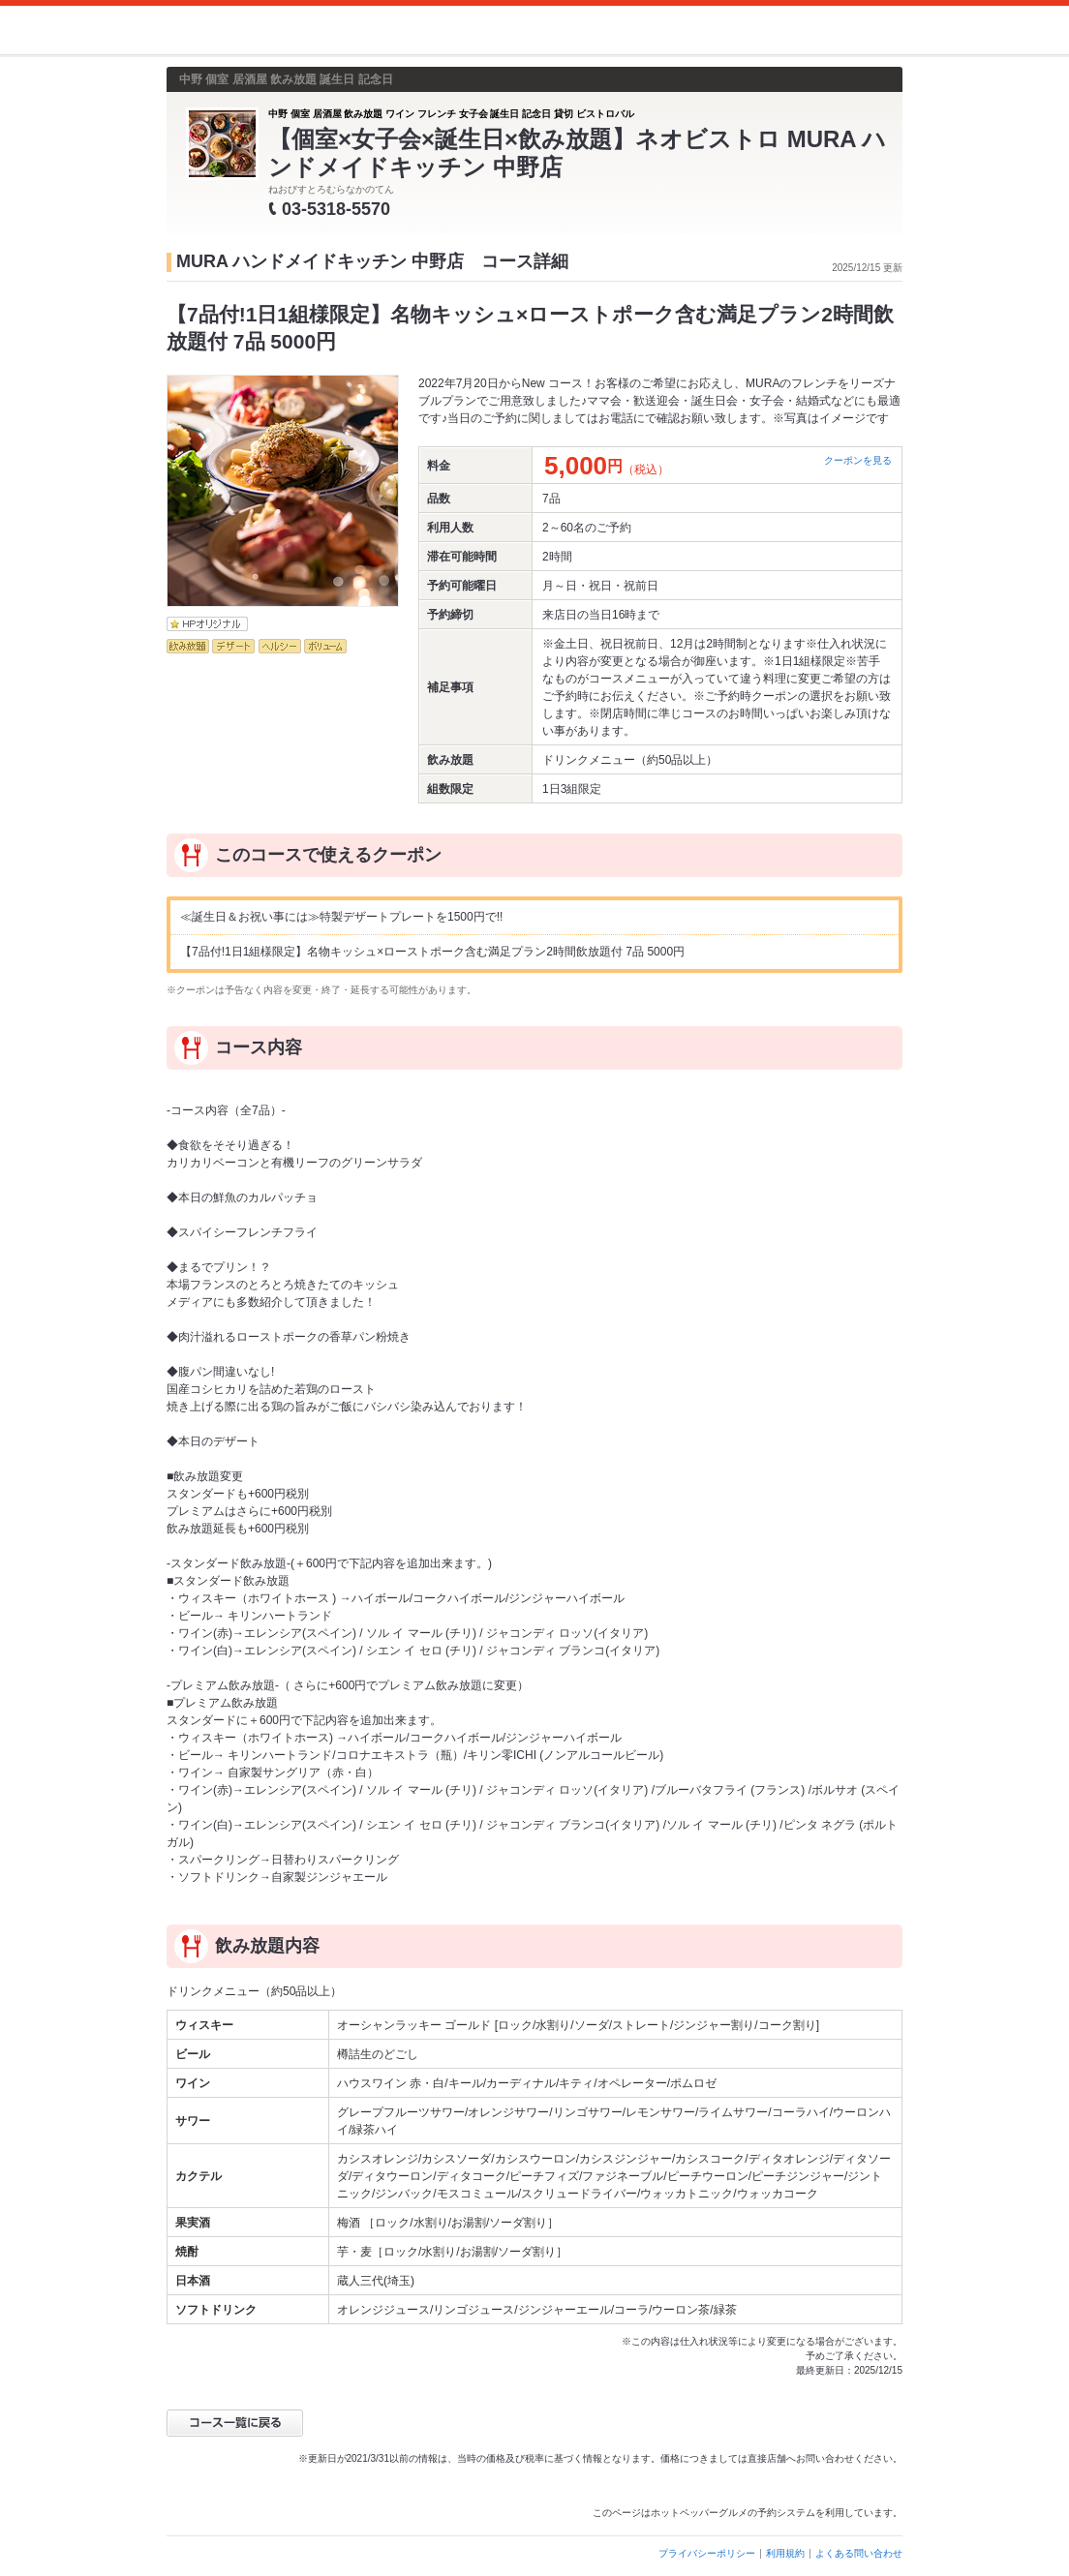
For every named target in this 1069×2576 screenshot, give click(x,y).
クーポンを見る (858, 460)
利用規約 (785, 2553)
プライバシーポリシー (706, 2553)
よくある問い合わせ (858, 2553)
